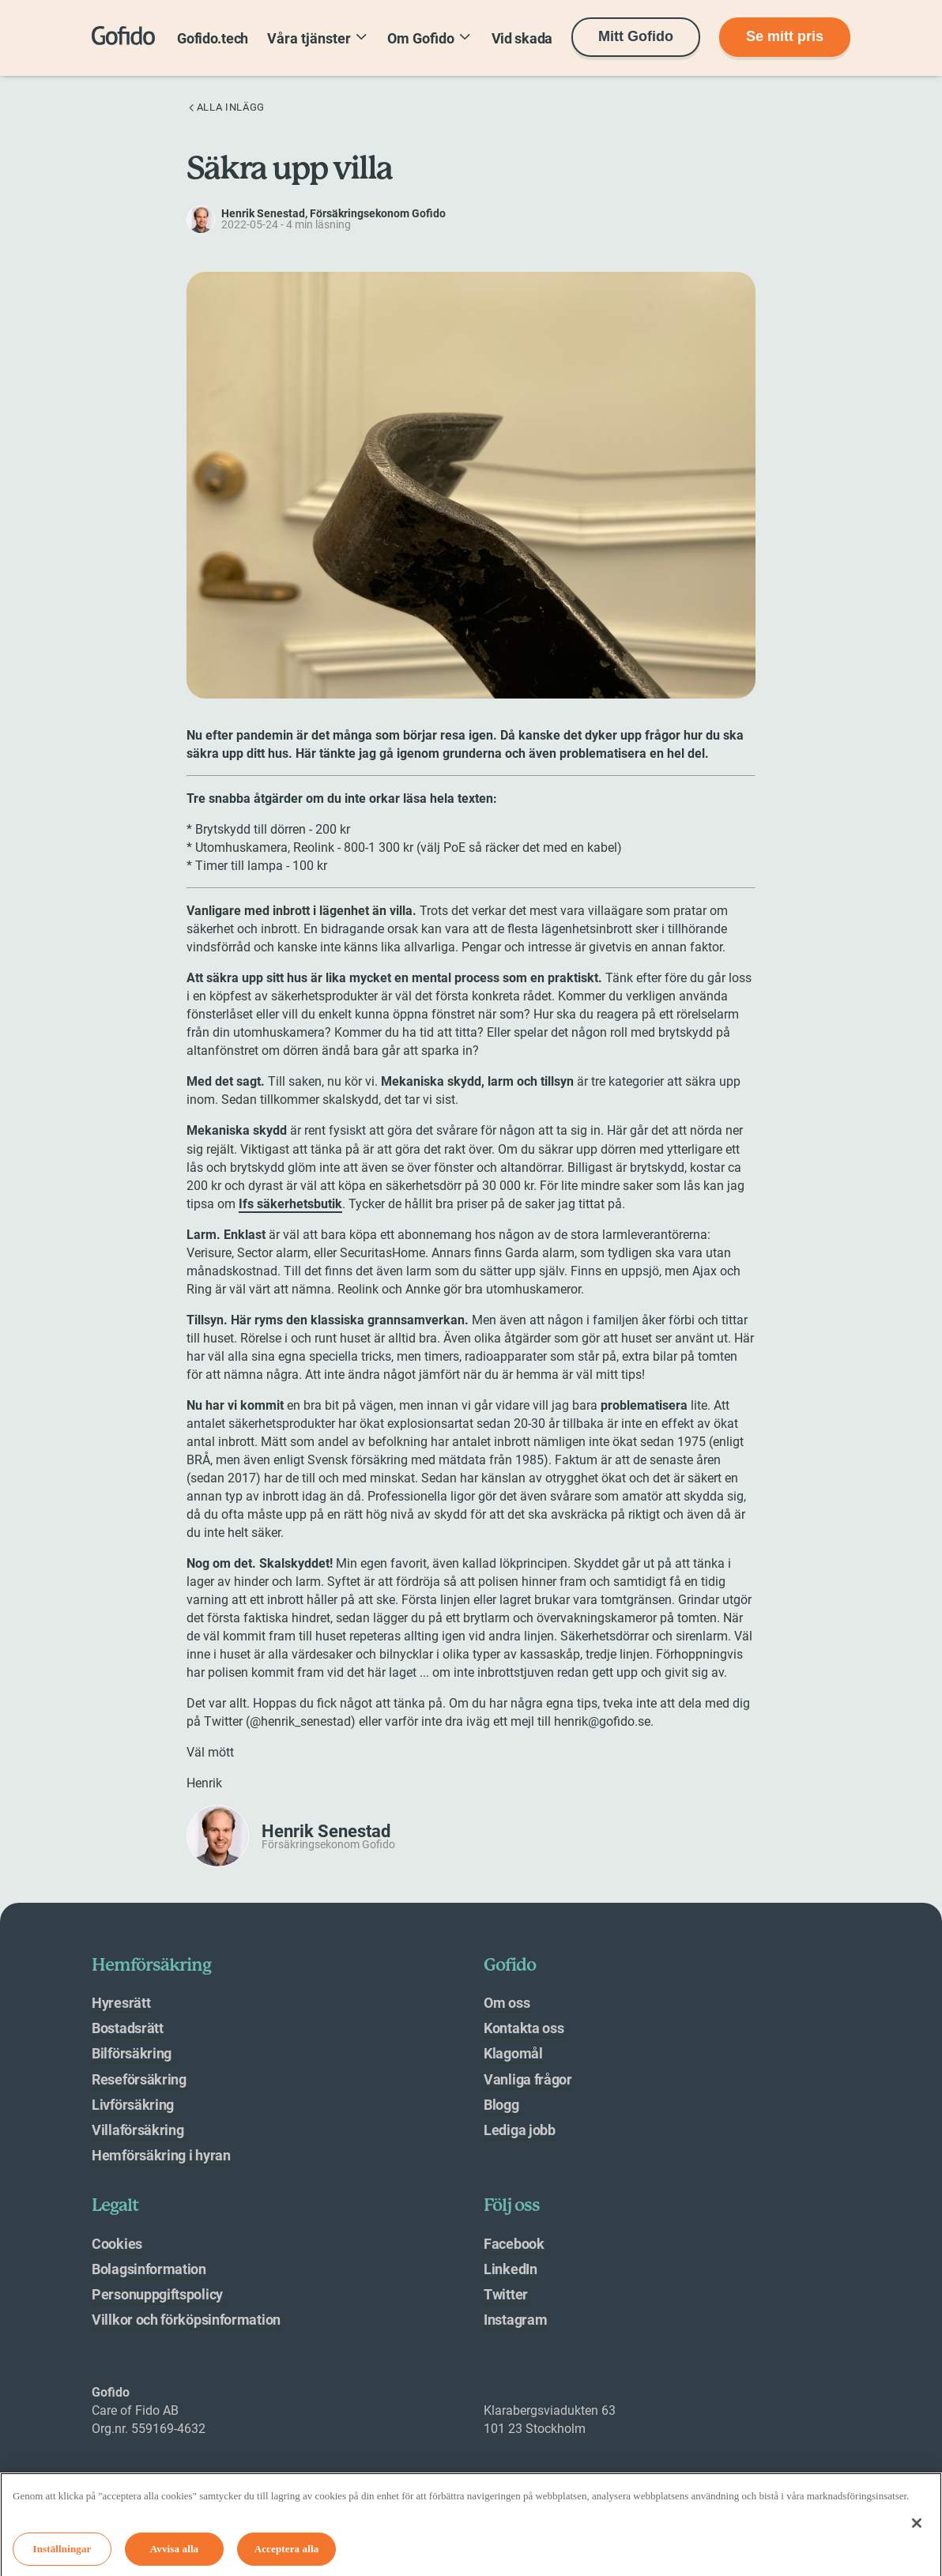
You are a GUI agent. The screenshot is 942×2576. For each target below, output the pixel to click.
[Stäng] (916, 2528)
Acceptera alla (286, 2553)
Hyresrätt (121, 2002)
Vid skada (522, 38)
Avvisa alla (174, 2553)
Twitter (506, 2294)
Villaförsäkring (138, 2130)
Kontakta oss (523, 2028)
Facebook (514, 2243)
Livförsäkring (133, 2104)
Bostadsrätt (128, 2028)
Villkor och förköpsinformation (186, 2319)
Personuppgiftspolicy (157, 2294)
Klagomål (513, 2053)
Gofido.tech (212, 38)
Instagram (515, 2319)
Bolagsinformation (149, 2269)
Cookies (117, 2243)
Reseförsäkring (139, 2079)
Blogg (501, 2104)
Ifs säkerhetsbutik (290, 1203)
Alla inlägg (226, 107)
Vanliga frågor (528, 2079)
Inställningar (62, 2553)
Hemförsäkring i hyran (161, 2155)
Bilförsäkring (131, 2053)
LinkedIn (510, 2269)
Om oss (506, 2002)
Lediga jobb (520, 2130)
